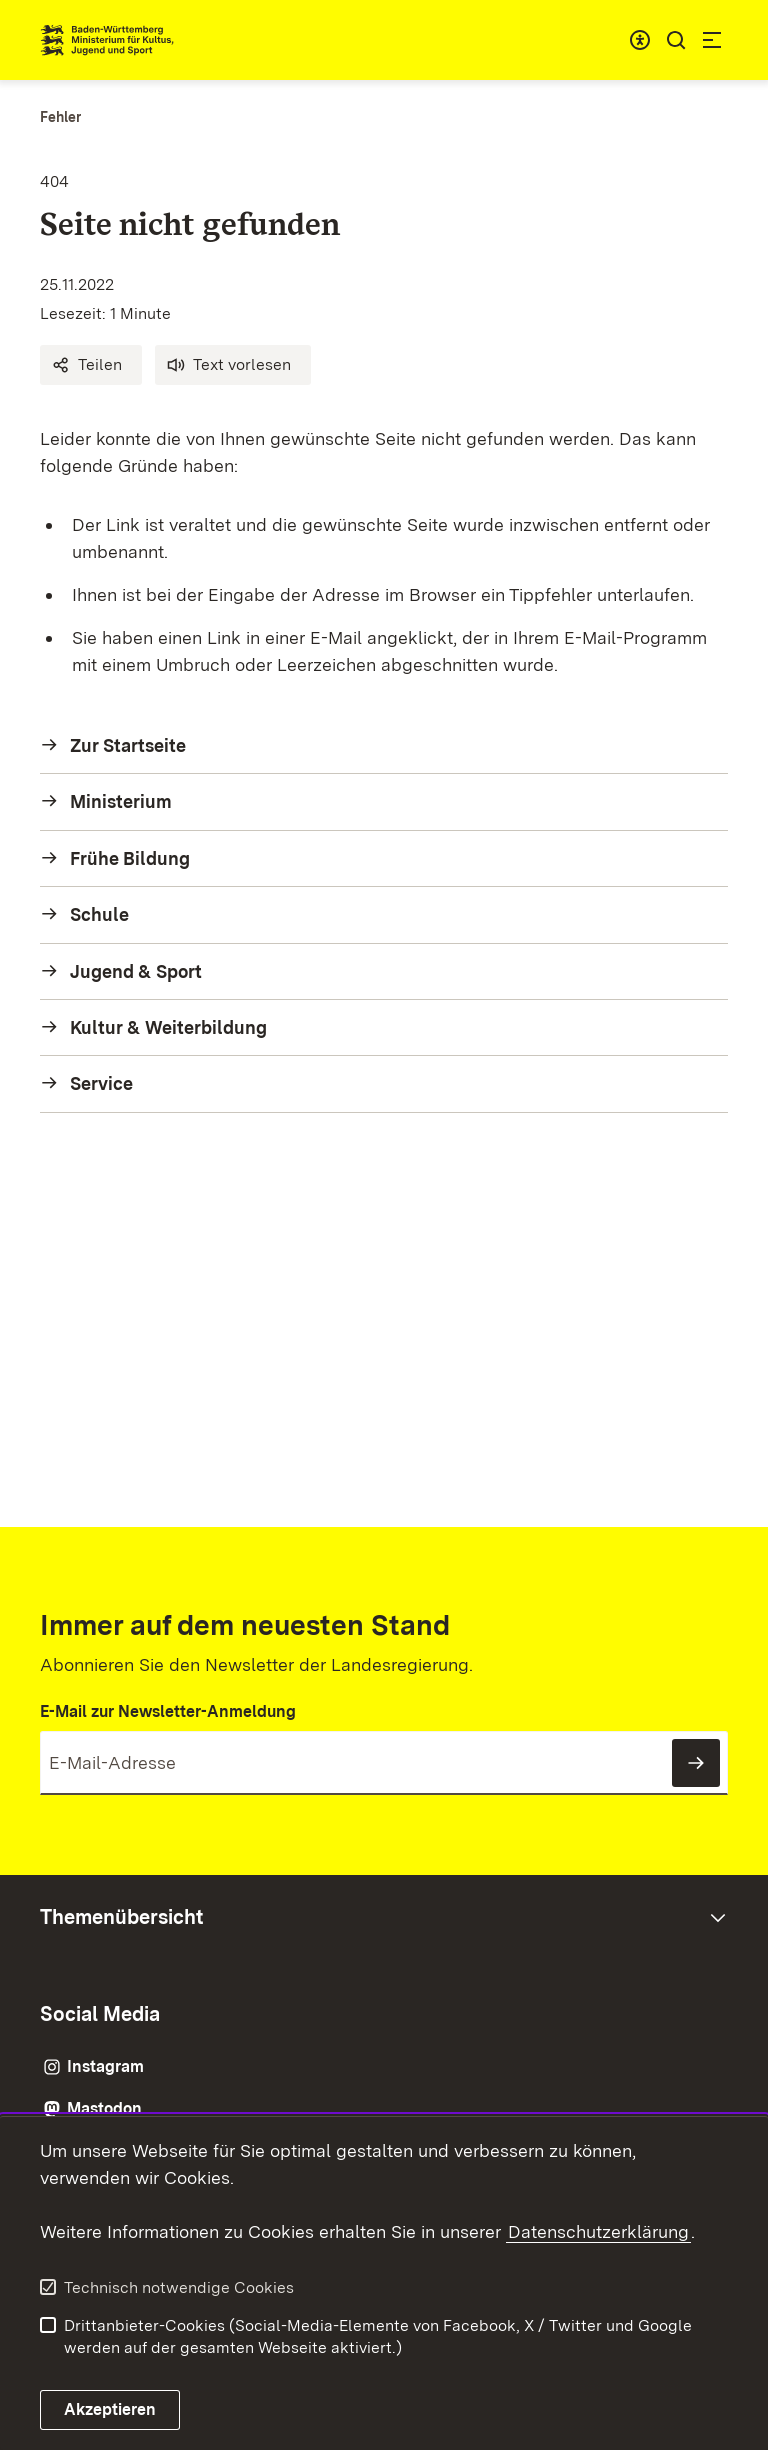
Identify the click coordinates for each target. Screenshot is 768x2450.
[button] (91, 365)
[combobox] (640, 40)
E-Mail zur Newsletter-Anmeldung (168, 1711)
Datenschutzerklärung (598, 2231)
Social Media (100, 2014)
